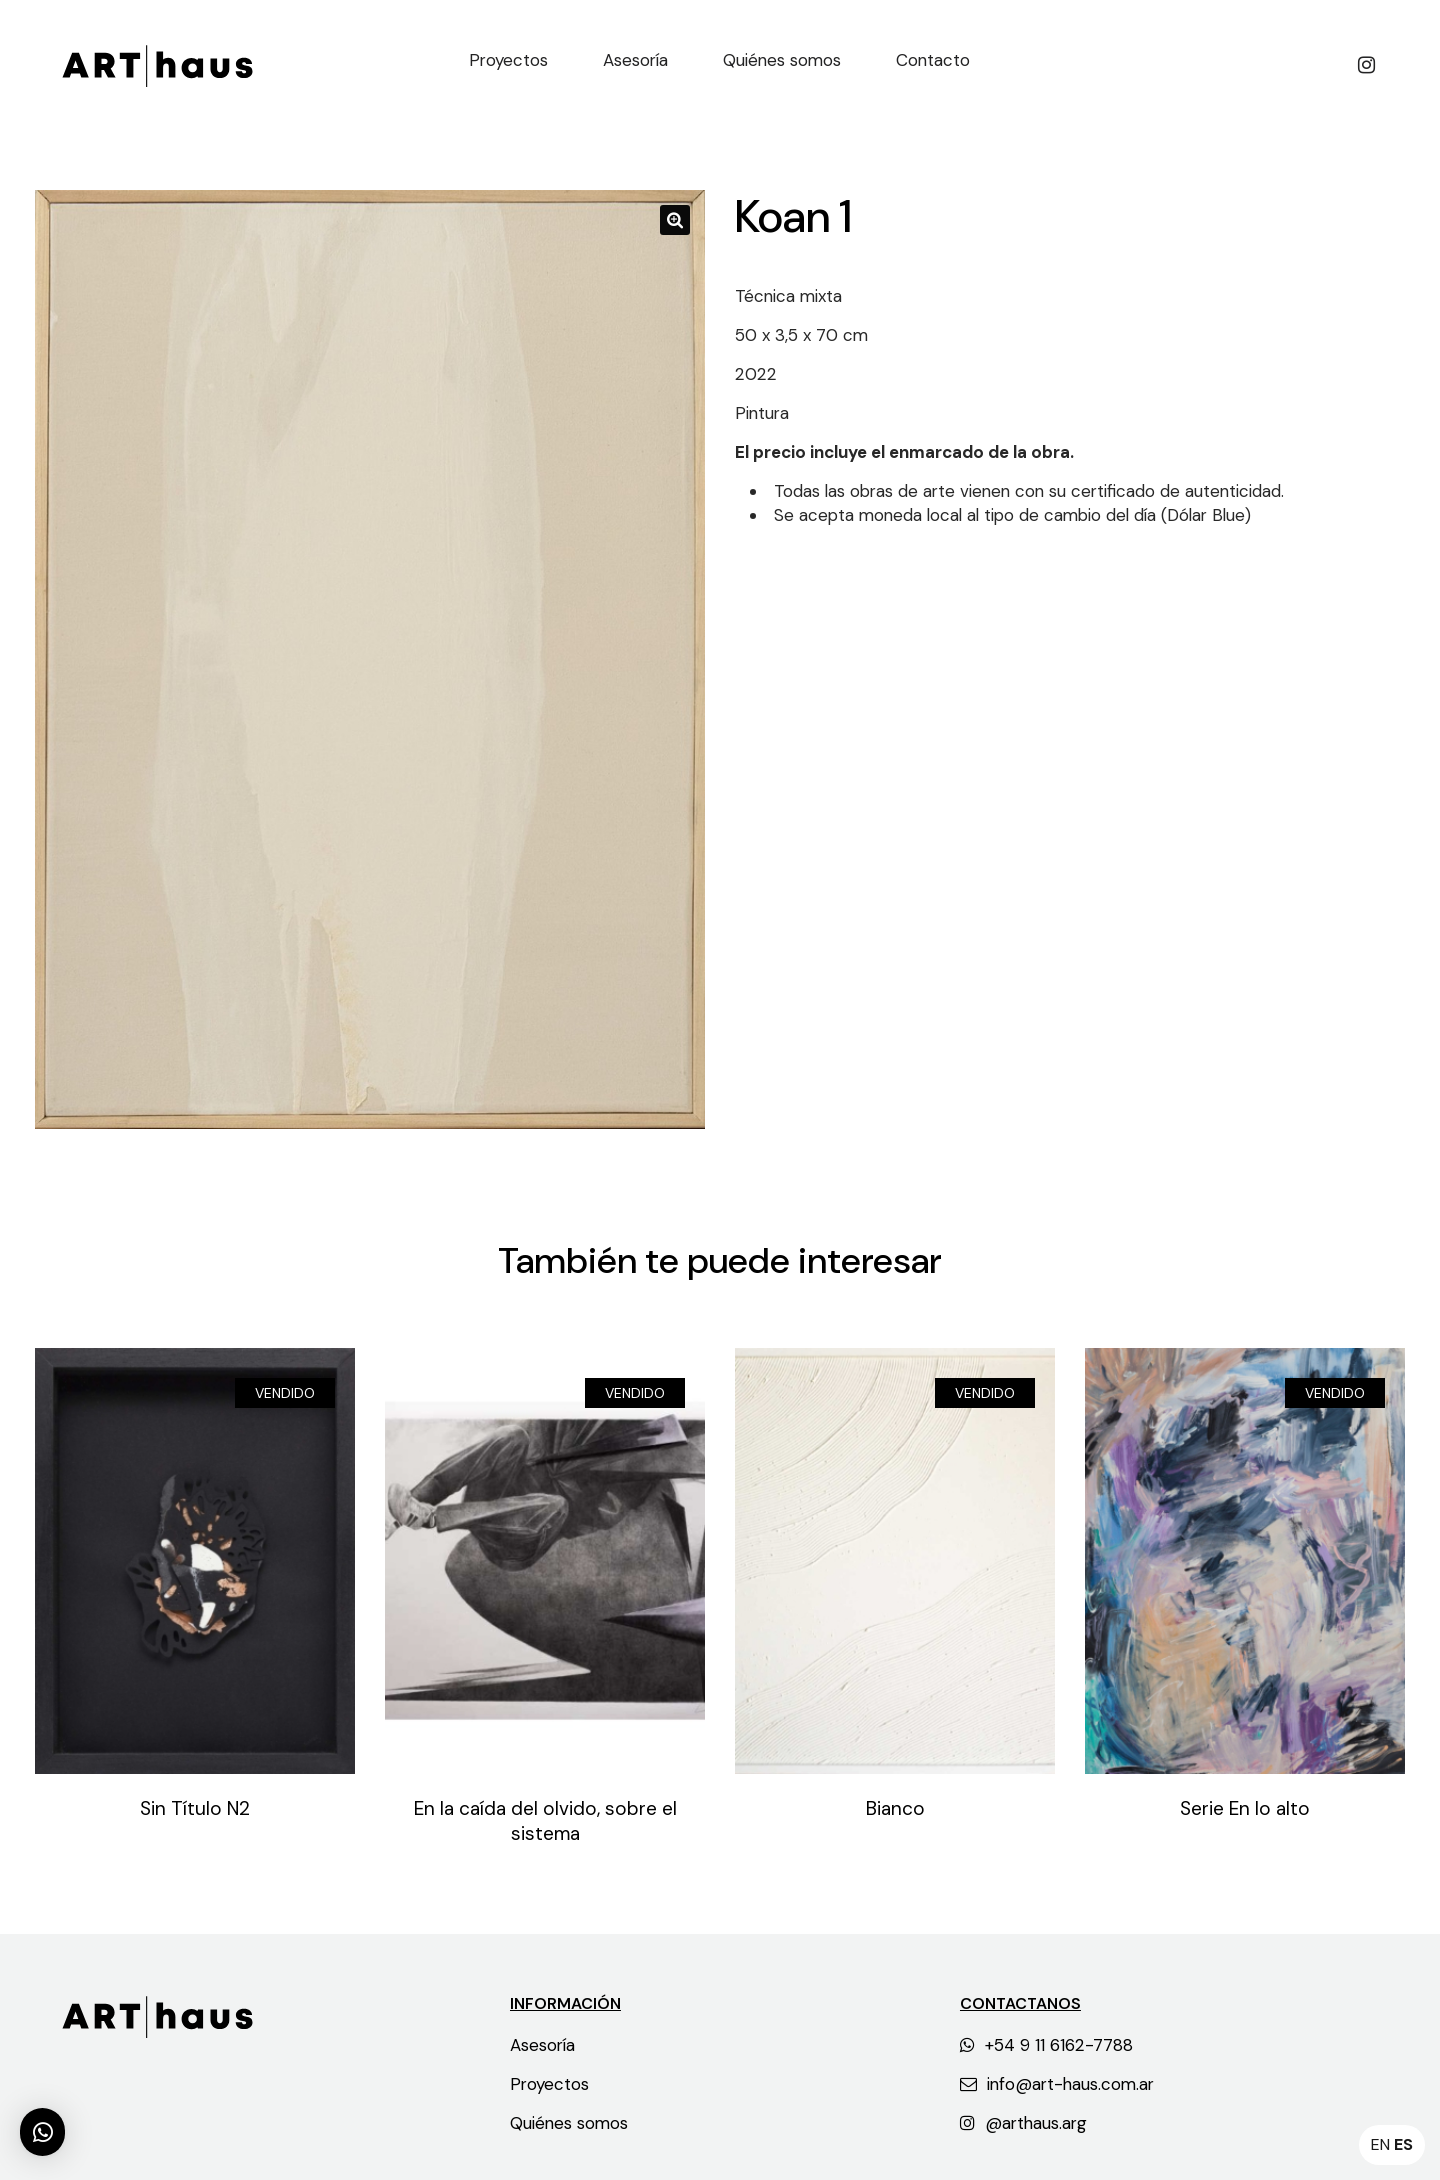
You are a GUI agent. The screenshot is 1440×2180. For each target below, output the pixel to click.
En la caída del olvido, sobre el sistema (545, 1821)
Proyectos (549, 2084)
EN (1380, 2144)
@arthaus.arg (1023, 2123)
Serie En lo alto (1245, 1808)
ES (1403, 2144)
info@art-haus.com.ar (1057, 2084)
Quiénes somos (569, 2123)
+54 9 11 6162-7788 (1046, 2045)
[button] (42, 2132)
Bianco (895, 1808)
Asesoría (542, 2045)
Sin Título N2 (195, 1808)
